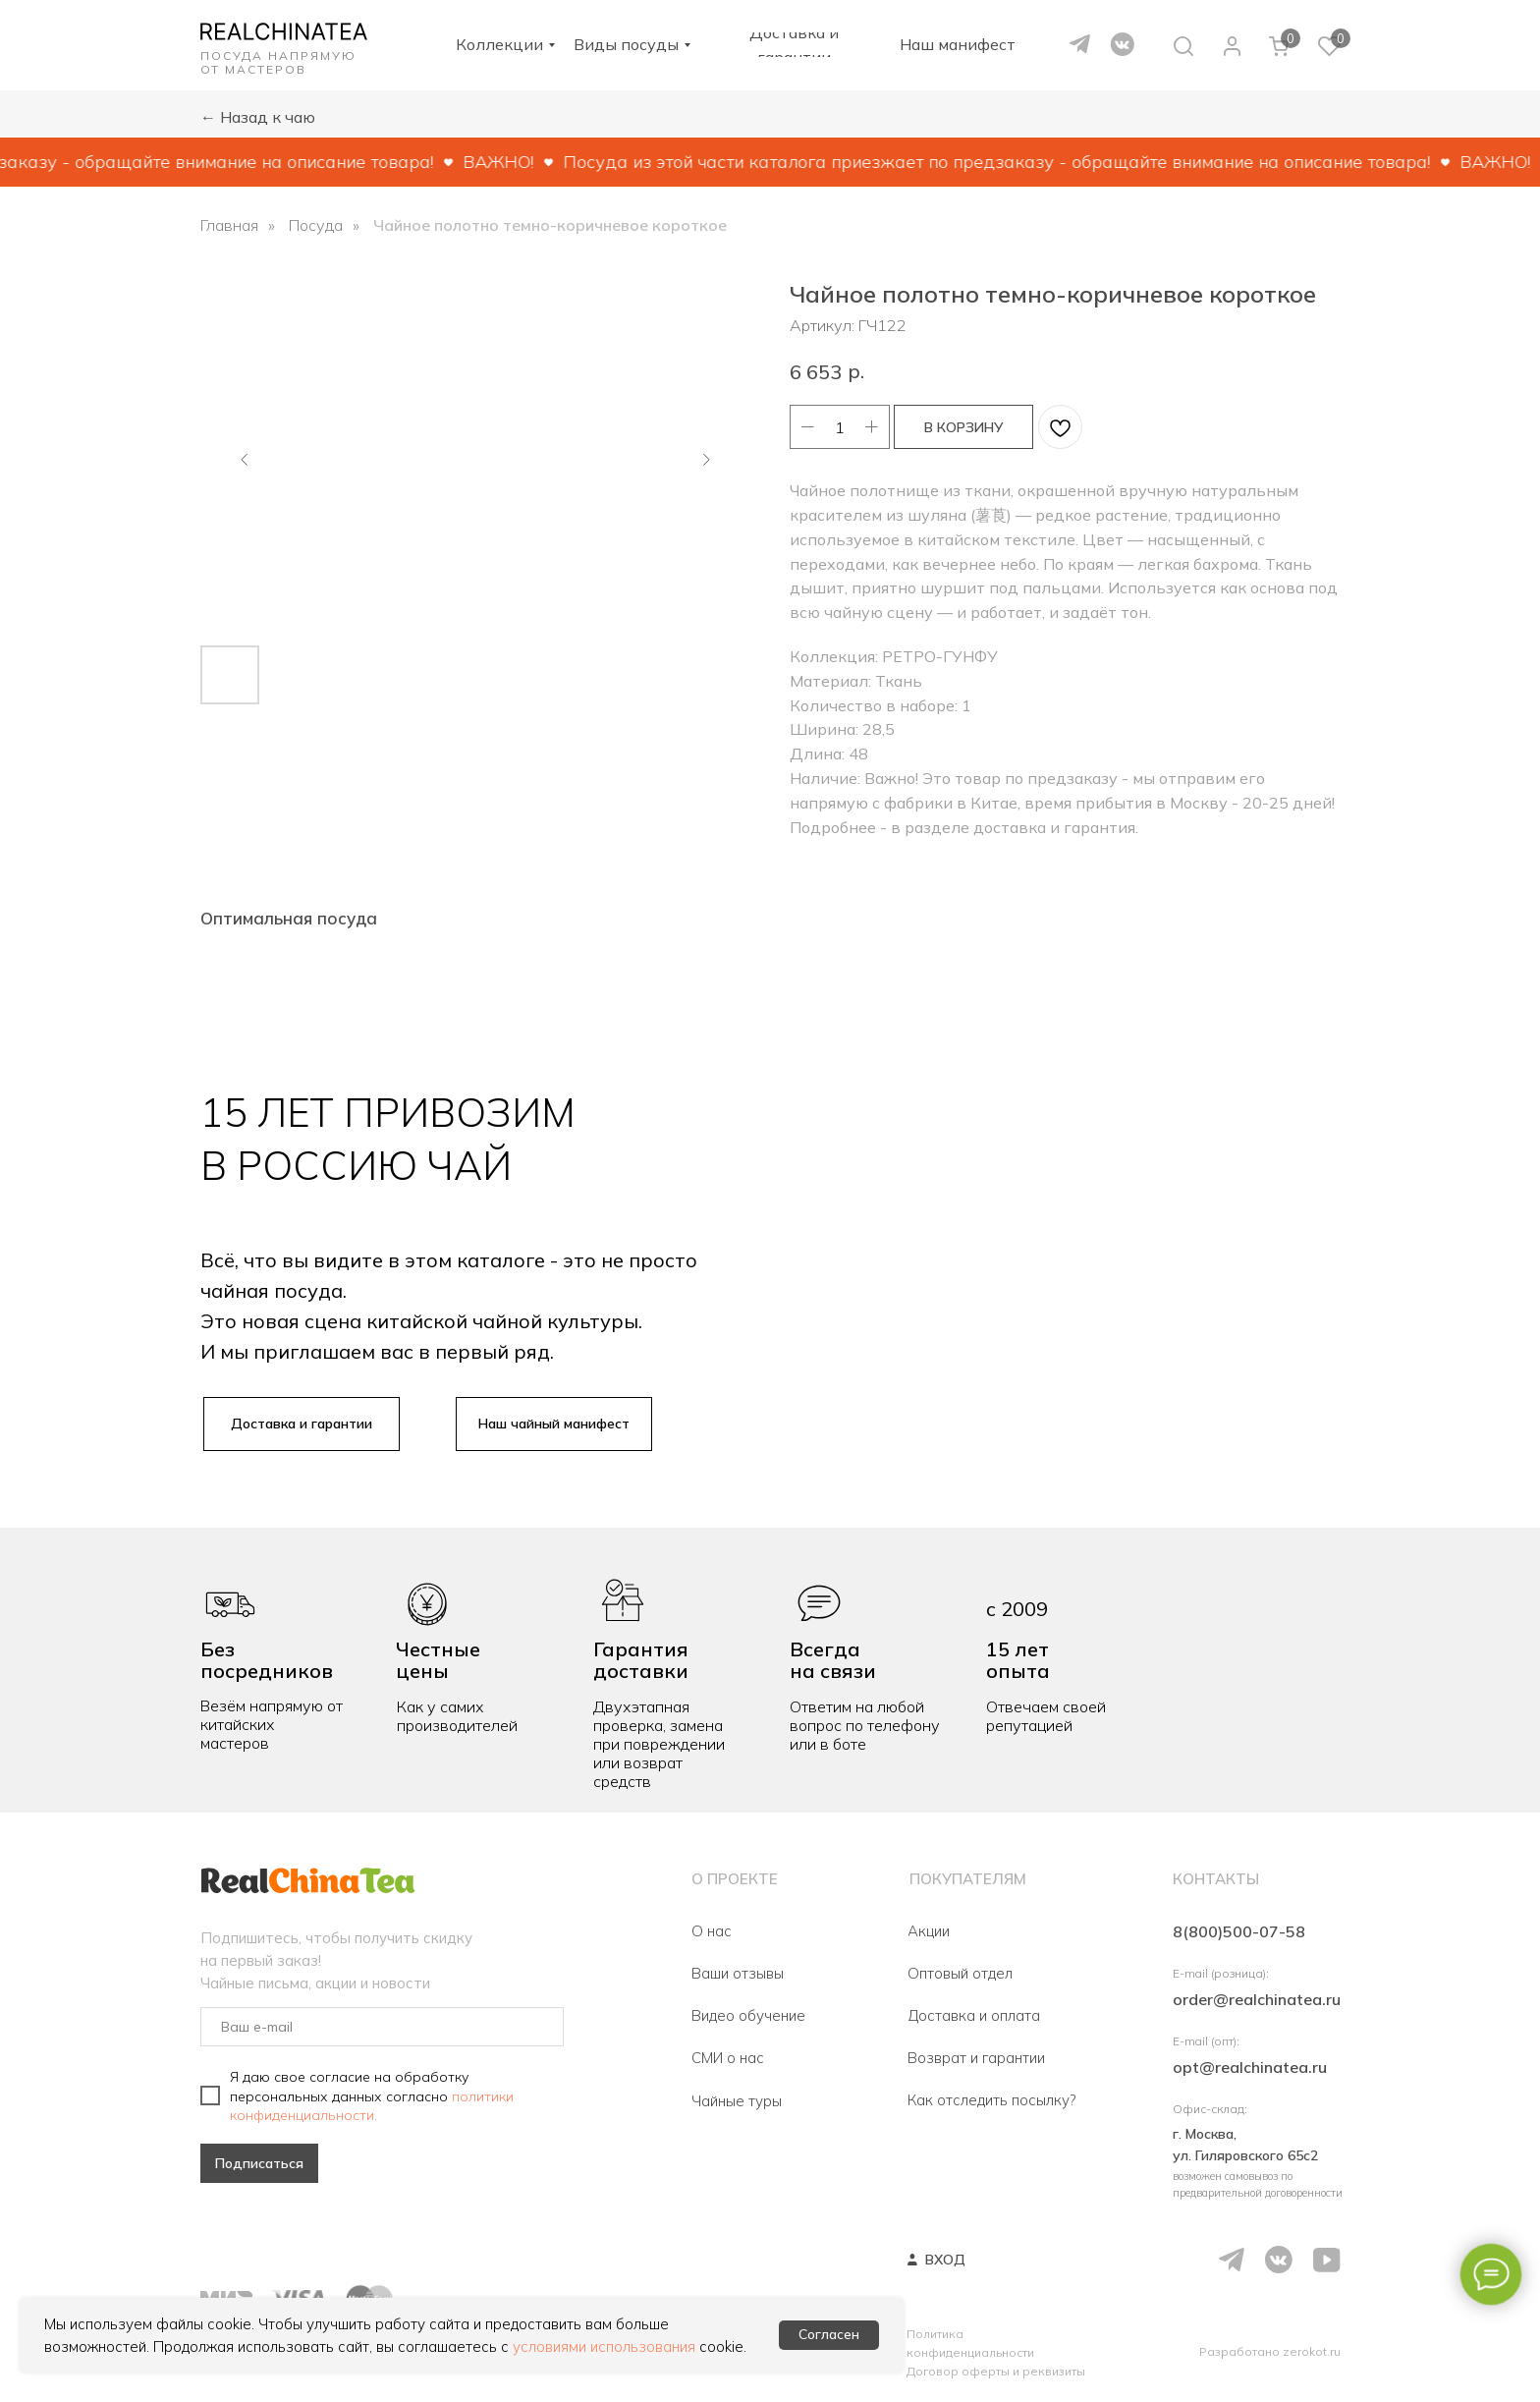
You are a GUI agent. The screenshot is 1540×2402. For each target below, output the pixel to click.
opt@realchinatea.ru (1250, 2067)
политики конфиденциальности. (372, 2105)
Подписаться (259, 2163)
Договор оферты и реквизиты (996, 2371)
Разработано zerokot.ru (1270, 2351)
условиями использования (604, 2346)
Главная (229, 225)
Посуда (316, 225)
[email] (382, 2026)
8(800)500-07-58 (1239, 1931)
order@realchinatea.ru (1257, 1999)
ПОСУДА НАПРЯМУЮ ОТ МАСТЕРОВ (278, 62)
